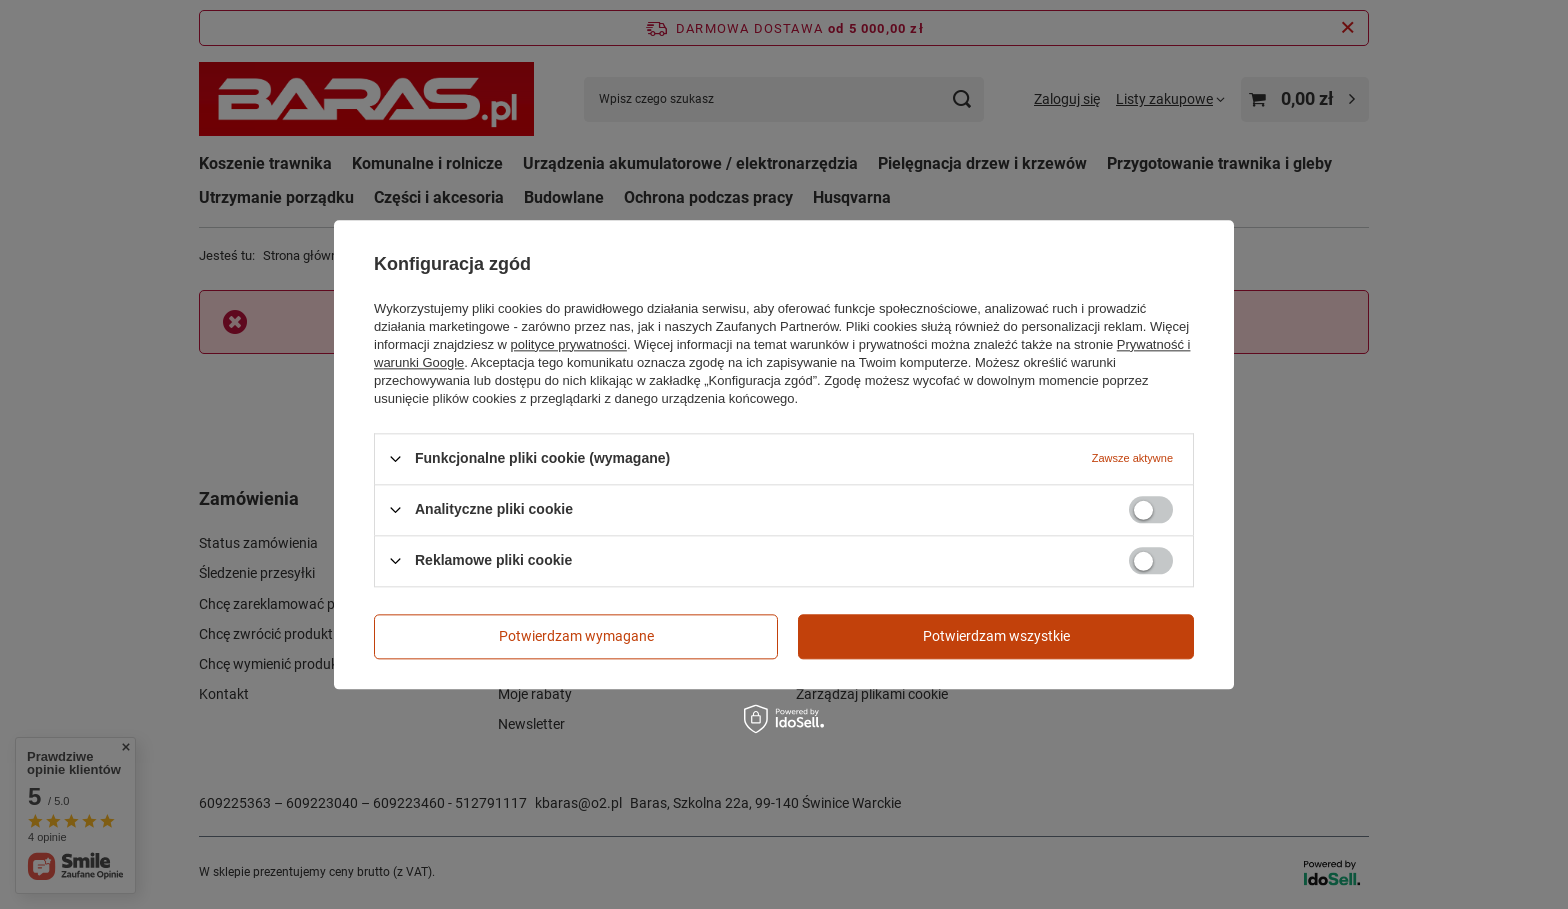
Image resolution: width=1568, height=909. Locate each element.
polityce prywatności (569, 344)
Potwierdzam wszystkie (996, 636)
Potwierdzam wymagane (576, 636)
